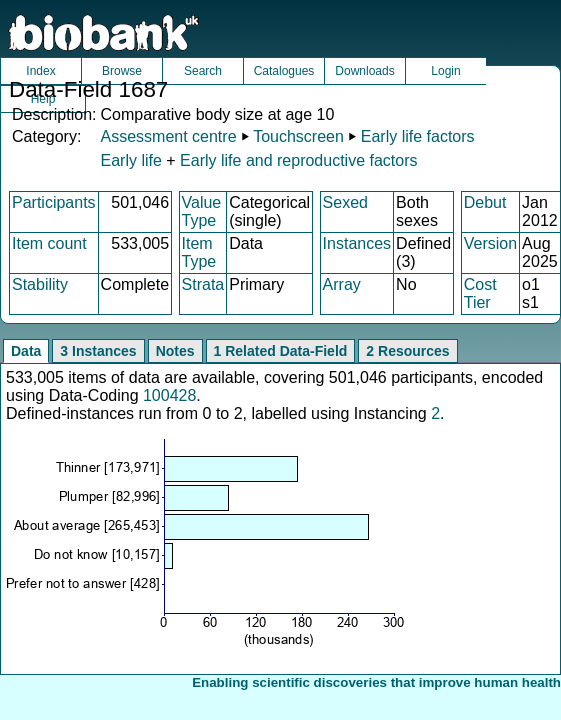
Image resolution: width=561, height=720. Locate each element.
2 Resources (407, 351)
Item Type (199, 252)
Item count (49, 243)
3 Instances (98, 351)
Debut (485, 202)
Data (26, 351)
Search (203, 71)
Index (40, 71)
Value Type (202, 211)
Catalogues (284, 71)
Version (490, 243)
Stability (40, 284)
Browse (122, 71)
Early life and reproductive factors (298, 160)
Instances (357, 243)
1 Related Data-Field (281, 351)
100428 (169, 395)
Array (342, 284)
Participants (54, 202)
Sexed (345, 202)
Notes (175, 351)
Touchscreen (298, 136)
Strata (203, 284)
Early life (130, 160)
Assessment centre (168, 136)
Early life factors (418, 136)
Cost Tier (480, 293)
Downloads (364, 71)
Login (445, 71)
